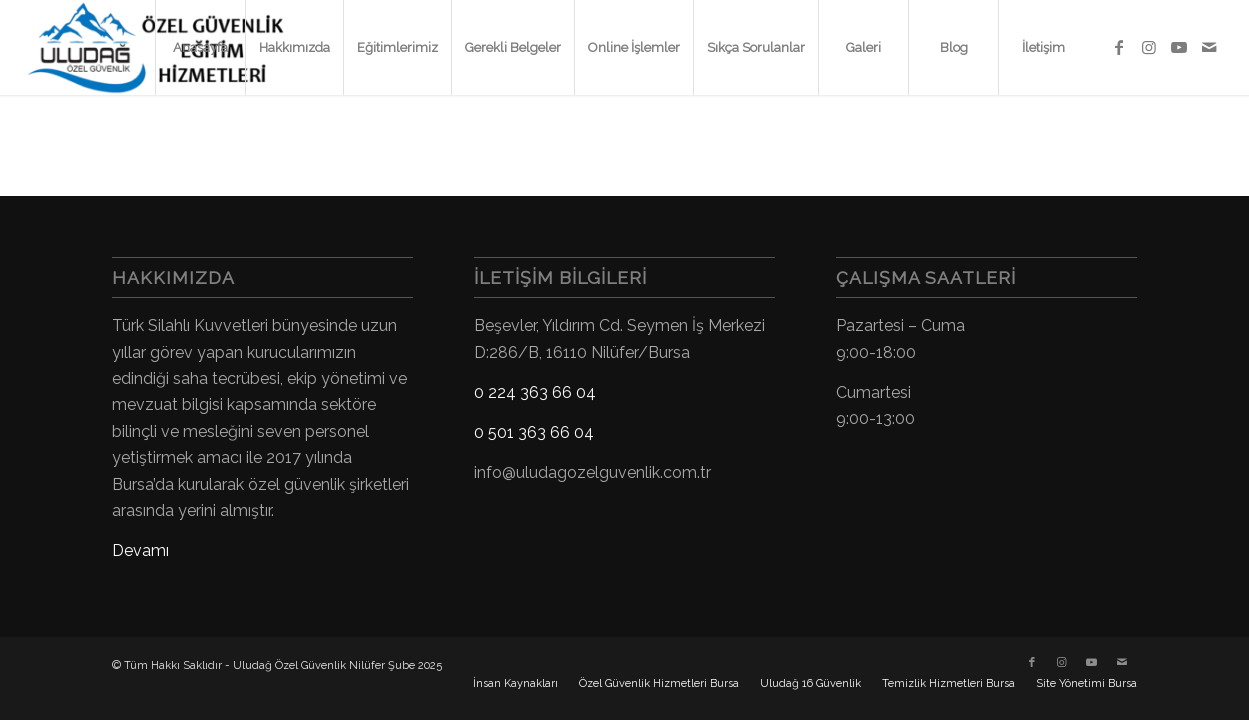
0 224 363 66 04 (535, 392)
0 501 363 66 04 (534, 432)
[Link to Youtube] (1179, 47)
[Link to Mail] (1209, 47)
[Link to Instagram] (1149, 47)
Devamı (140, 550)
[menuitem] (200, 47)
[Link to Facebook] (1119, 47)
